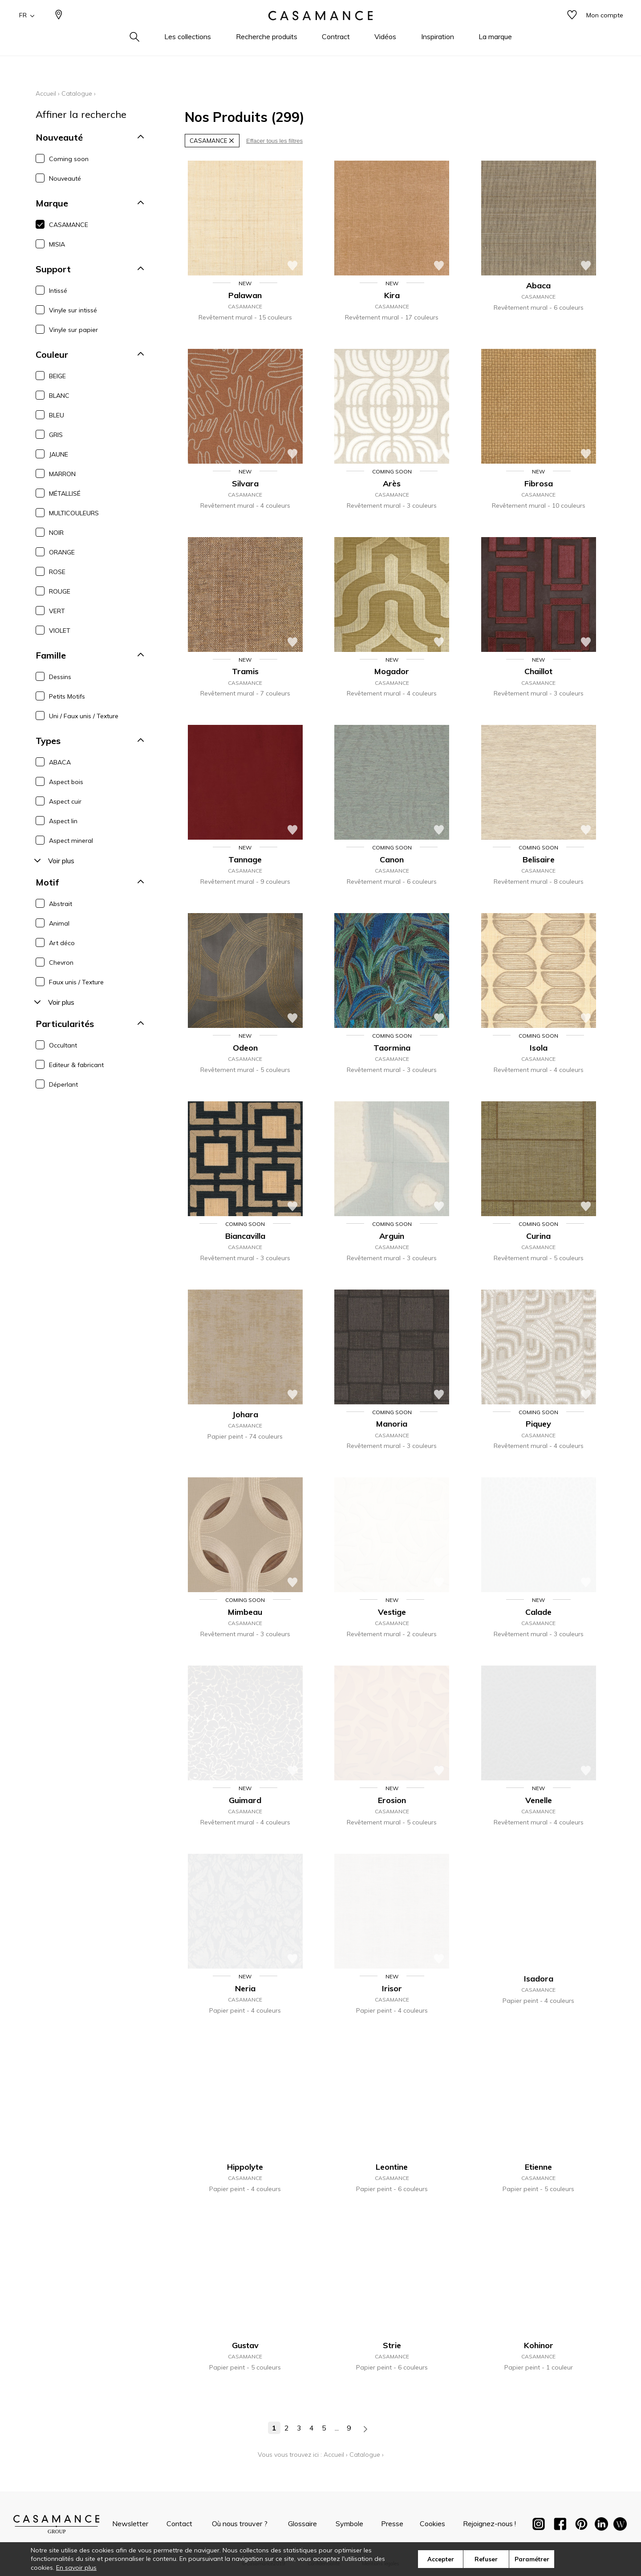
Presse (392, 2523)
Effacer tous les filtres (274, 140)
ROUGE (59, 591)
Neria (245, 1988)
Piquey (538, 1424)
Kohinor (538, 2345)
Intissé (58, 291)
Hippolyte (245, 2167)
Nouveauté (65, 178)
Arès (392, 483)
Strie (392, 2345)
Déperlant (63, 1084)
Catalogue (76, 93)
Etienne (538, 2167)
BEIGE (57, 376)
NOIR (56, 533)
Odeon (245, 1048)
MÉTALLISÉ (65, 493)
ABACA (60, 762)
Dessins (60, 677)
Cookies (432, 2523)
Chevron (61, 962)
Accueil (46, 93)
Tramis (245, 671)
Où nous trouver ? (240, 2523)
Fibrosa (538, 483)
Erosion (392, 1800)
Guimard (245, 1800)
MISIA (57, 244)
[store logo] (320, 28)
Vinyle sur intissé (73, 310)
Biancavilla (245, 1236)
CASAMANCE (68, 225)
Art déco (62, 943)
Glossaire (302, 2523)
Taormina (391, 1048)
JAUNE (58, 454)
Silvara (245, 483)
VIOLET (59, 631)
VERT (57, 611)
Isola (539, 1048)
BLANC (59, 396)
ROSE (57, 572)
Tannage (245, 859)
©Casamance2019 (263, 2563)
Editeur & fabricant (76, 1065)
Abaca (538, 285)
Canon (392, 859)
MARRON (62, 474)
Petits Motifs (67, 696)
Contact (179, 2523)
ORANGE (62, 552)
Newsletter (130, 2523)
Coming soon (69, 159)
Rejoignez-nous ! (489, 2523)
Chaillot (538, 671)
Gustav (245, 2345)
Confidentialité (324, 2563)
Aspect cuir (65, 801)
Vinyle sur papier (73, 330)
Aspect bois (66, 782)
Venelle (538, 1800)
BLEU (56, 415)
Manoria (391, 1424)
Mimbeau (245, 1612)
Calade (538, 1612)
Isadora (538, 1978)
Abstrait (60, 904)
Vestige (392, 1612)
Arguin (391, 1236)
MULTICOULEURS (74, 513)
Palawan (245, 295)
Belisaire (539, 859)
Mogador (391, 671)
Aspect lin (63, 821)
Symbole (349, 2523)
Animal (59, 923)
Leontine (392, 2167)
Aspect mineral (71, 841)
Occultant (63, 1045)
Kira (392, 295)
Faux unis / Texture (76, 982)
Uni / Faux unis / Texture (83, 716)
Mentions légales (380, 2563)
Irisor (392, 1988)
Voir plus (52, 860)
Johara (245, 1414)
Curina (538, 1236)
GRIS (56, 435)
